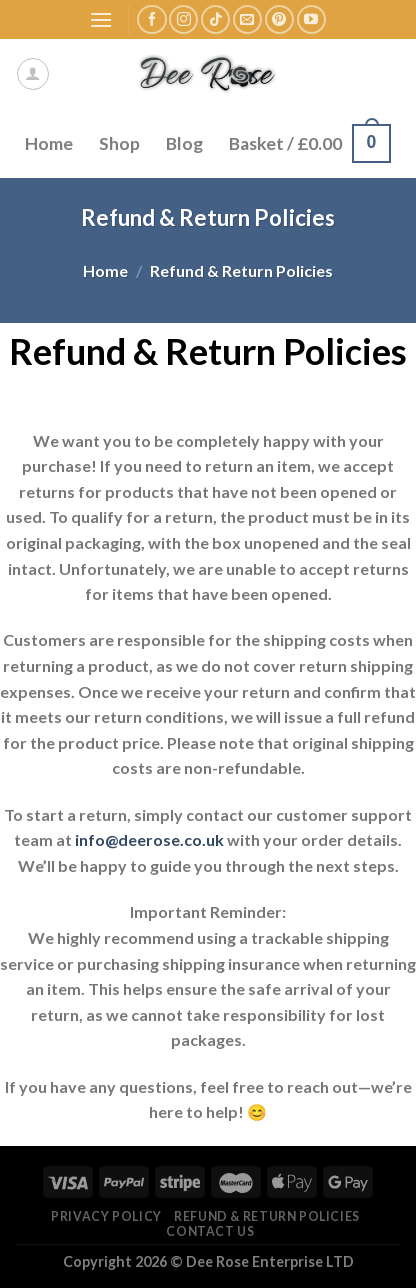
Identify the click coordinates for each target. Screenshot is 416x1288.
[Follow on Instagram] (183, 19)
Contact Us (210, 1231)
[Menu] (101, 19)
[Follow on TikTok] (215, 19)
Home (49, 143)
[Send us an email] (247, 19)
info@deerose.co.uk (149, 839)
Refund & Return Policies (267, 1216)
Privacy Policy (106, 1216)
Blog (184, 143)
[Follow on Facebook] (151, 19)
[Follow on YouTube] (311, 19)
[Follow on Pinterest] (279, 19)
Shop (119, 143)
